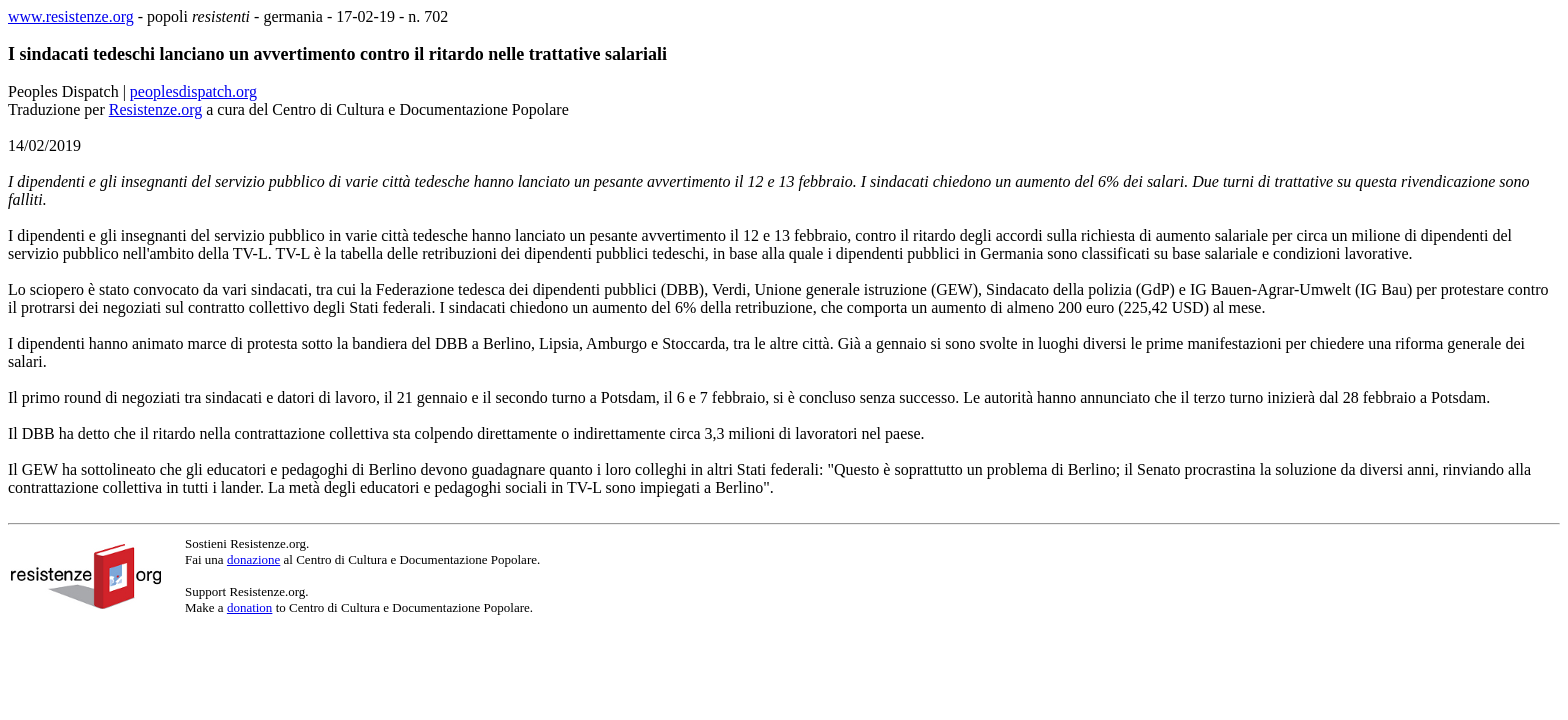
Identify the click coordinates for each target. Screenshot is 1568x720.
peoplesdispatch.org (193, 91)
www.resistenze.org (71, 16)
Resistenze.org (155, 109)
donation (250, 607)
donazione (253, 559)
